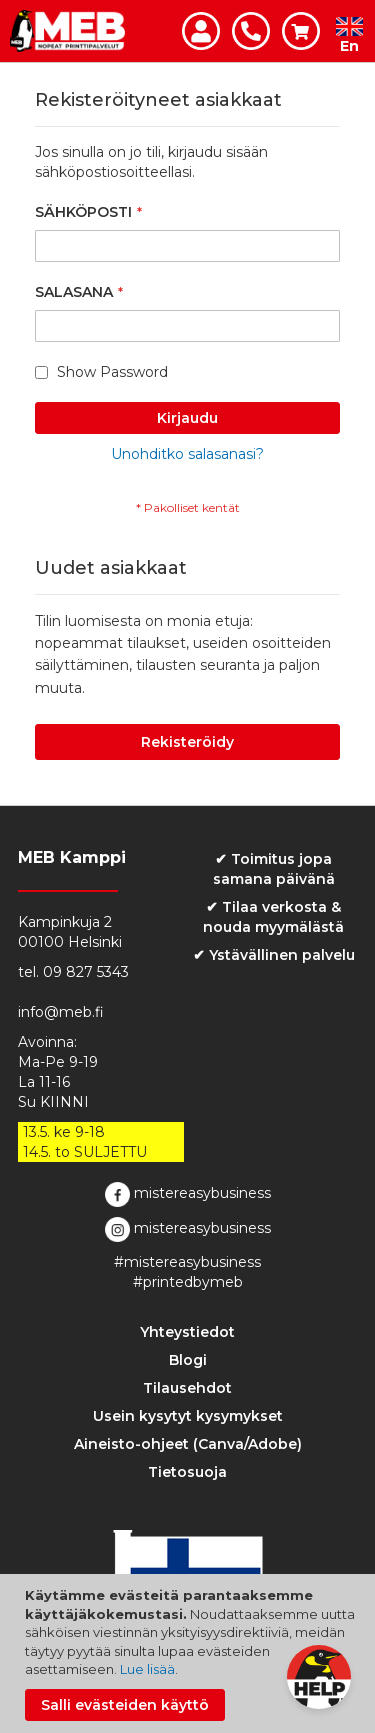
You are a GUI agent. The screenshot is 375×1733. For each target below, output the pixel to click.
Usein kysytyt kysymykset (188, 1416)
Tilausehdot (187, 1388)
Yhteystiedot (187, 1332)
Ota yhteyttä (251, 31)
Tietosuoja (187, 1472)
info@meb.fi (61, 1012)
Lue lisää (147, 1669)
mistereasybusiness (188, 1194)
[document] (190, 1653)
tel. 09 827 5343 (73, 972)
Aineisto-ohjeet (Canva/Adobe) (188, 1444)
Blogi (188, 1360)
